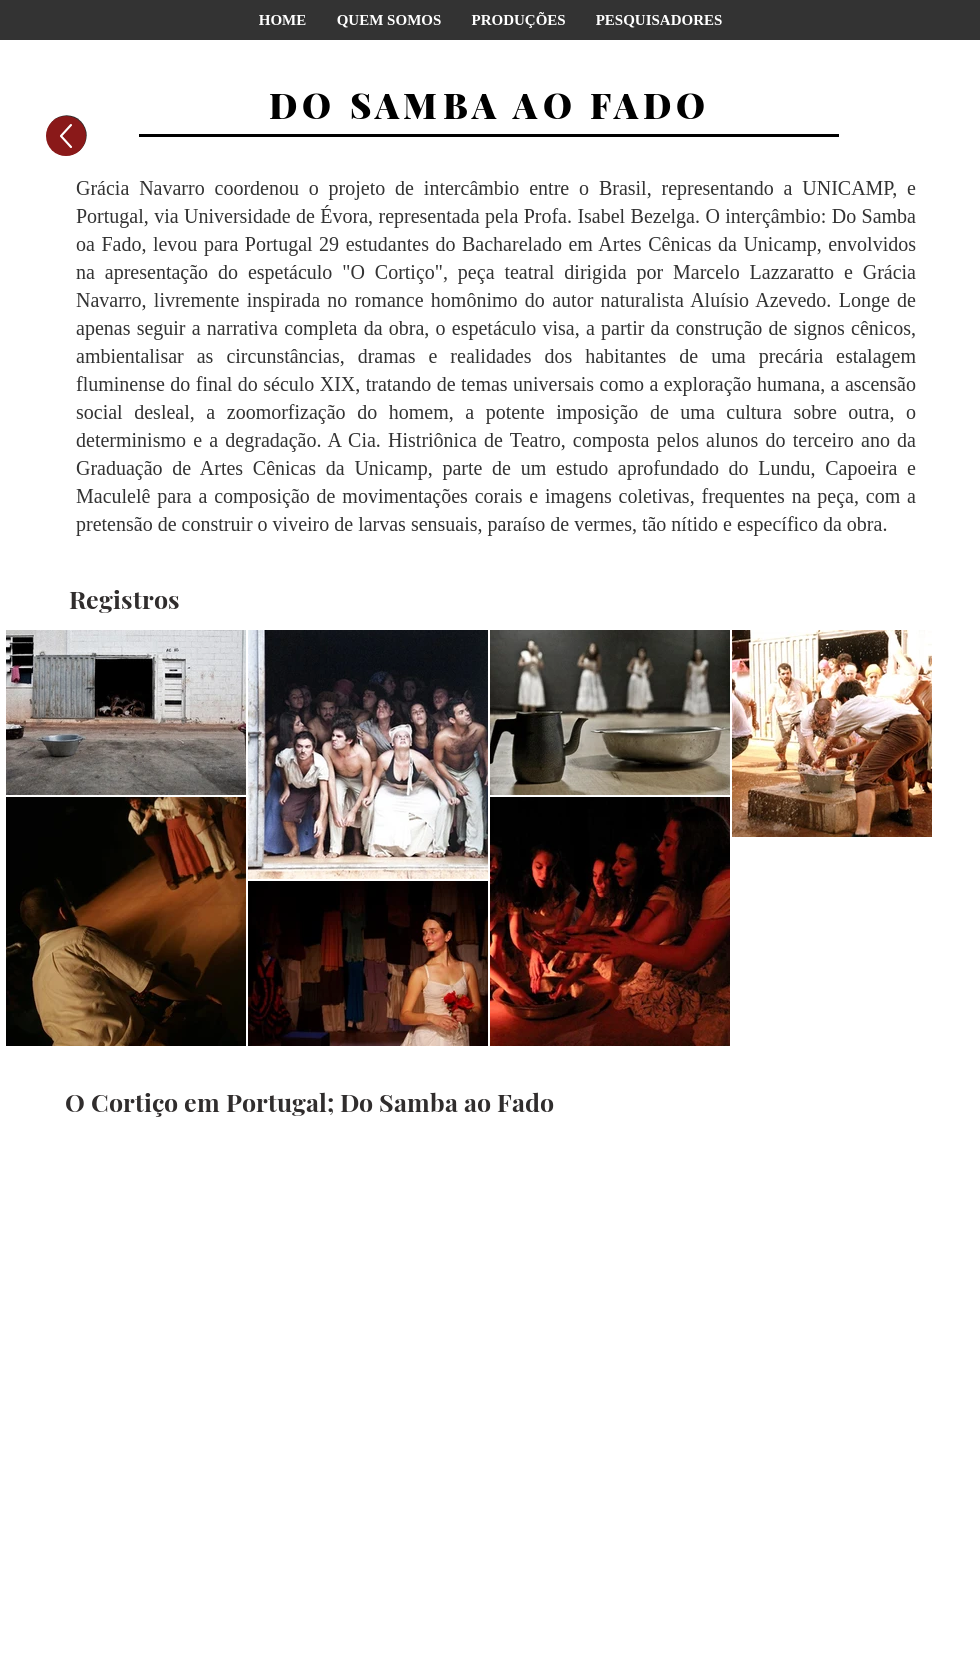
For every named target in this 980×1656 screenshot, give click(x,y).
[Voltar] (66, 136)
